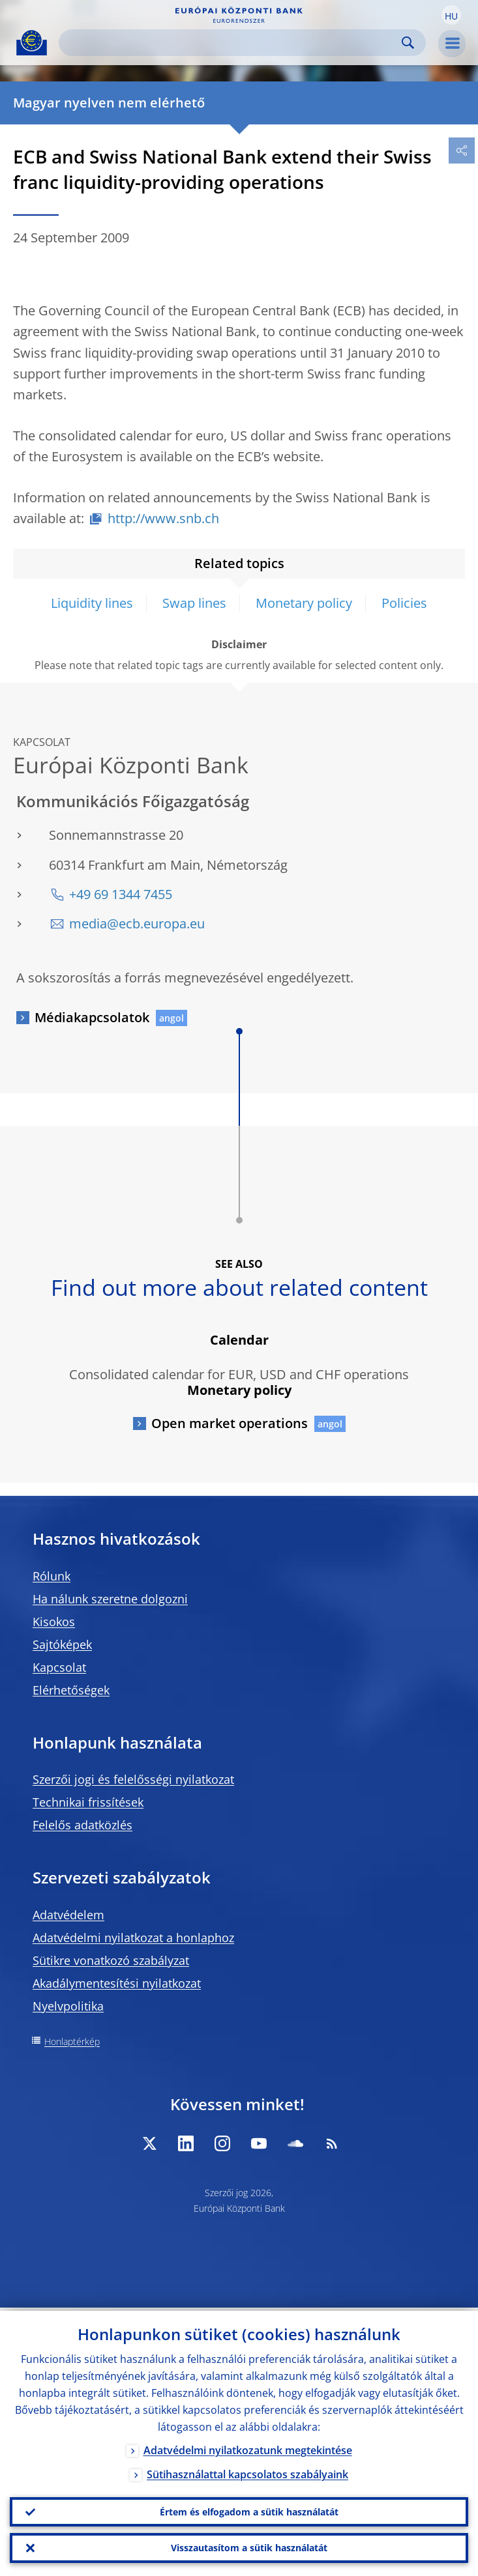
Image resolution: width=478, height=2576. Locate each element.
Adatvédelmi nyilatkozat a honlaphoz (133, 1937)
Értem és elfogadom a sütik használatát (249, 2509)
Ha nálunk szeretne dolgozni (110, 1599)
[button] (451, 15)
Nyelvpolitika (68, 2006)
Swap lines (194, 603)
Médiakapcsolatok (92, 1017)
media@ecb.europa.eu (137, 923)
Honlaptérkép (72, 2041)
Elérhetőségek (71, 1690)
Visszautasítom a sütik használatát (249, 2547)
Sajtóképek (62, 1644)
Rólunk (51, 1576)
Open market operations (229, 1423)
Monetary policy (304, 603)
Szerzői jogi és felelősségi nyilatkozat (133, 1779)
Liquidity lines (92, 603)
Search (408, 42)
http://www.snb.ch (163, 518)
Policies (404, 603)
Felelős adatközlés (82, 1825)
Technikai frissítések (88, 1802)
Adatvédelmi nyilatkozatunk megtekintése (247, 2447)
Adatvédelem (68, 1915)
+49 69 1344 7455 (120, 894)
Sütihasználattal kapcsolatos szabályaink (247, 2471)
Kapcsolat (59, 1667)
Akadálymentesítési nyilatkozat (117, 1983)
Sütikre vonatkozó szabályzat (111, 1960)
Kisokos (54, 1621)
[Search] (232, 42)
